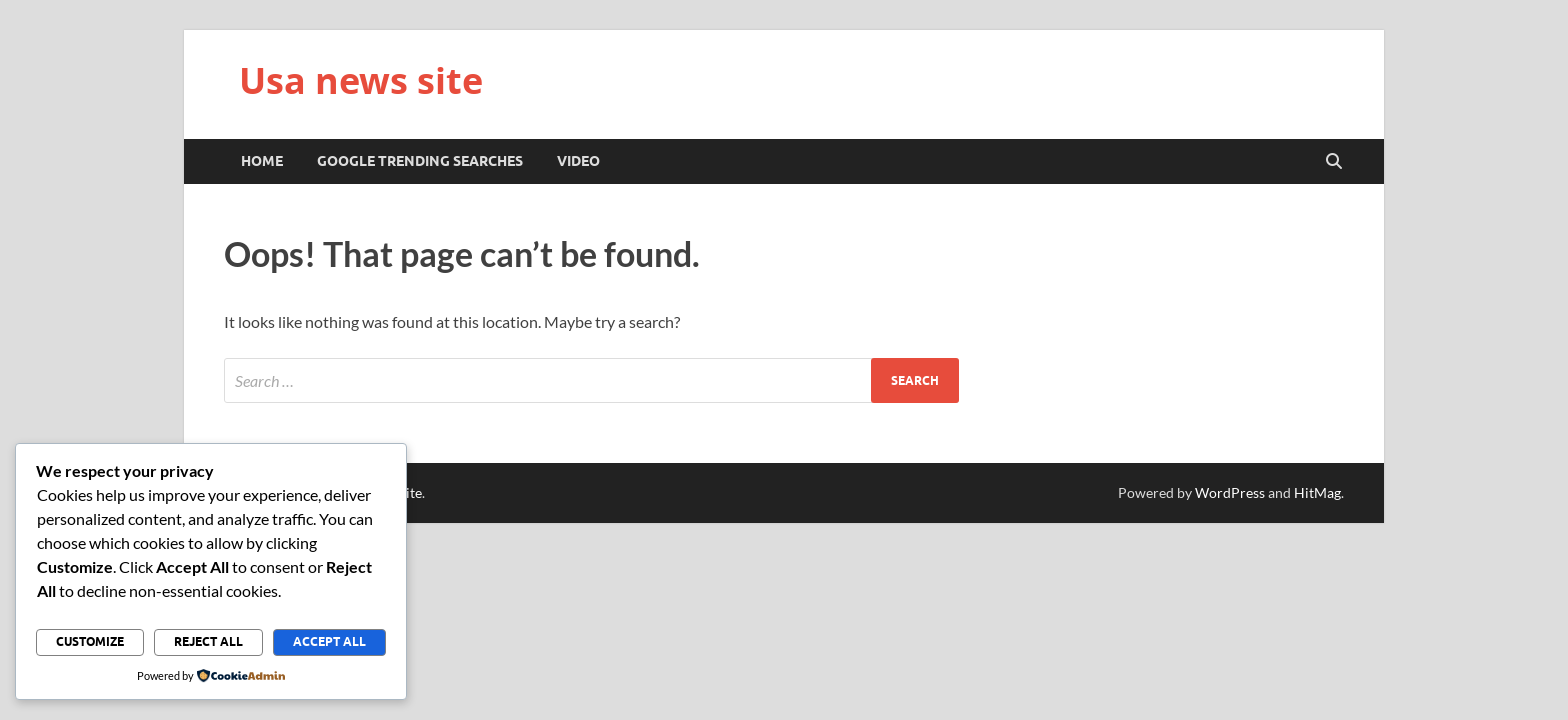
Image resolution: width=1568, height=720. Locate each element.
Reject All (208, 641)
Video (578, 161)
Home (262, 161)
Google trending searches (420, 161)
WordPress (1230, 492)
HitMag (1317, 492)
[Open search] (1334, 162)
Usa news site (361, 80)
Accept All (329, 641)
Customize (90, 641)
